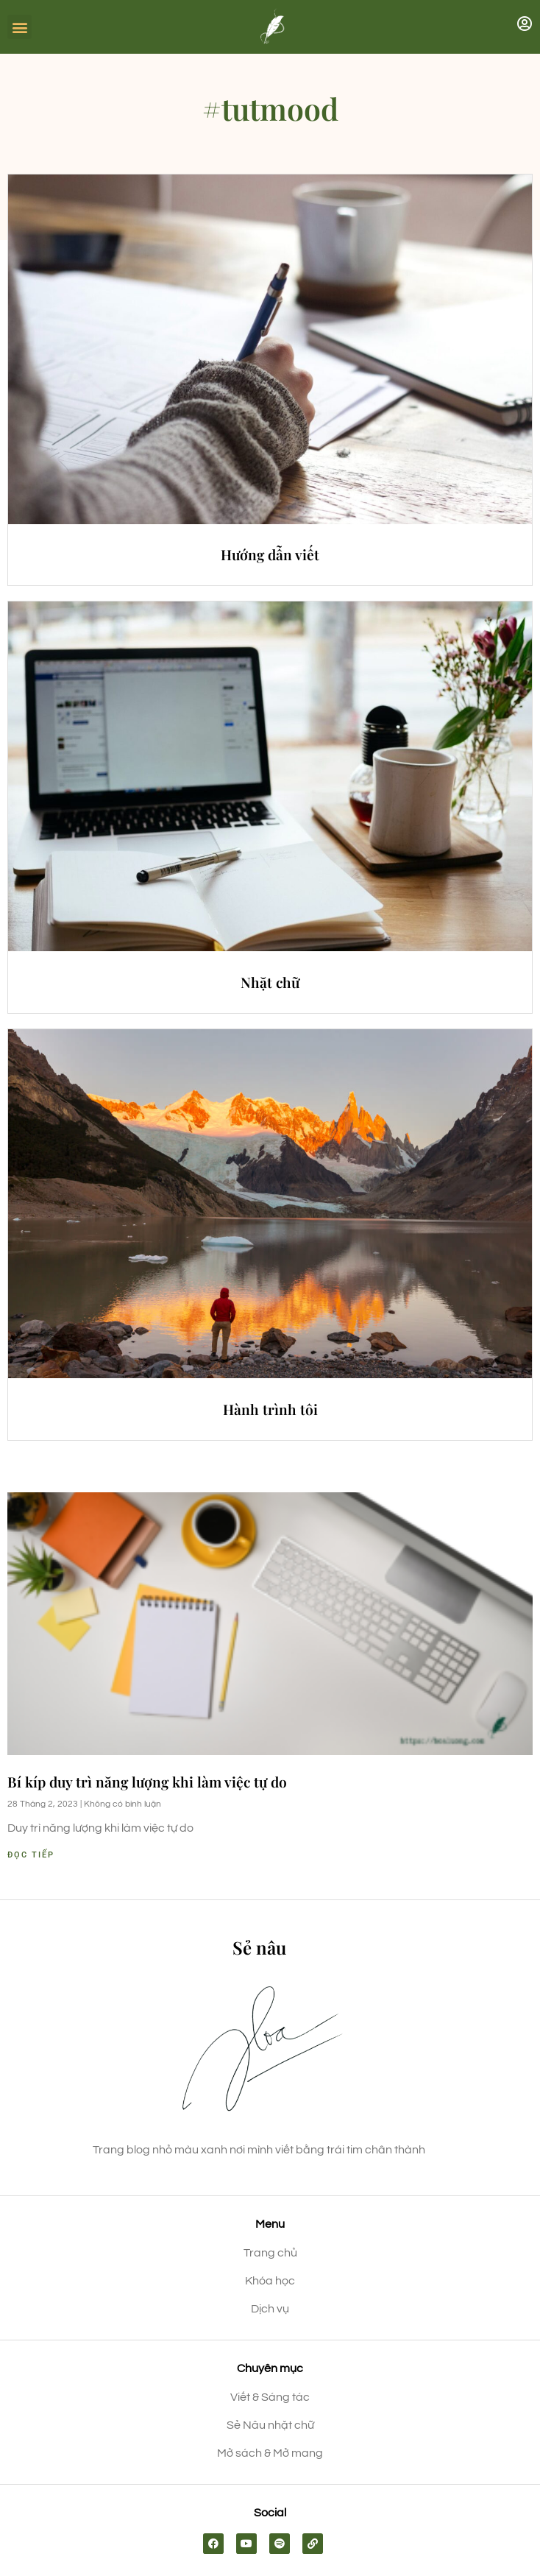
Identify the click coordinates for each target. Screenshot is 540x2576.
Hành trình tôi (270, 1409)
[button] (19, 27)
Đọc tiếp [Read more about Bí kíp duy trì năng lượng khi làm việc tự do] (30, 1855)
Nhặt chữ (270, 982)
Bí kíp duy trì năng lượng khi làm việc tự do (147, 1781)
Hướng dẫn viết (270, 554)
